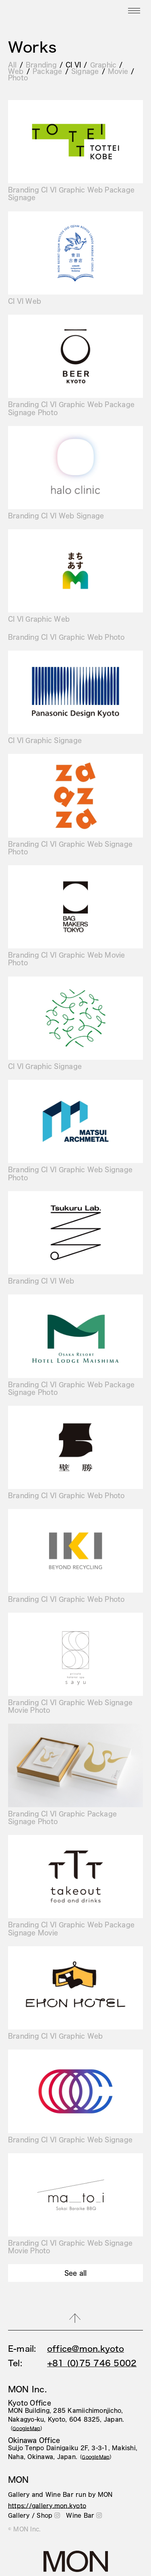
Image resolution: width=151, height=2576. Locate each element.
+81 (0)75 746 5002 (92, 2363)
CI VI (73, 64)
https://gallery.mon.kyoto (47, 2505)
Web (16, 71)
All (12, 64)
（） (26, 2428)
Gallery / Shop (34, 2515)
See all (75, 2273)
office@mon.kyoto (85, 2348)
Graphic (103, 64)
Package (47, 71)
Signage (85, 71)
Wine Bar (84, 2515)
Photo (18, 77)
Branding (41, 64)
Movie (118, 71)
